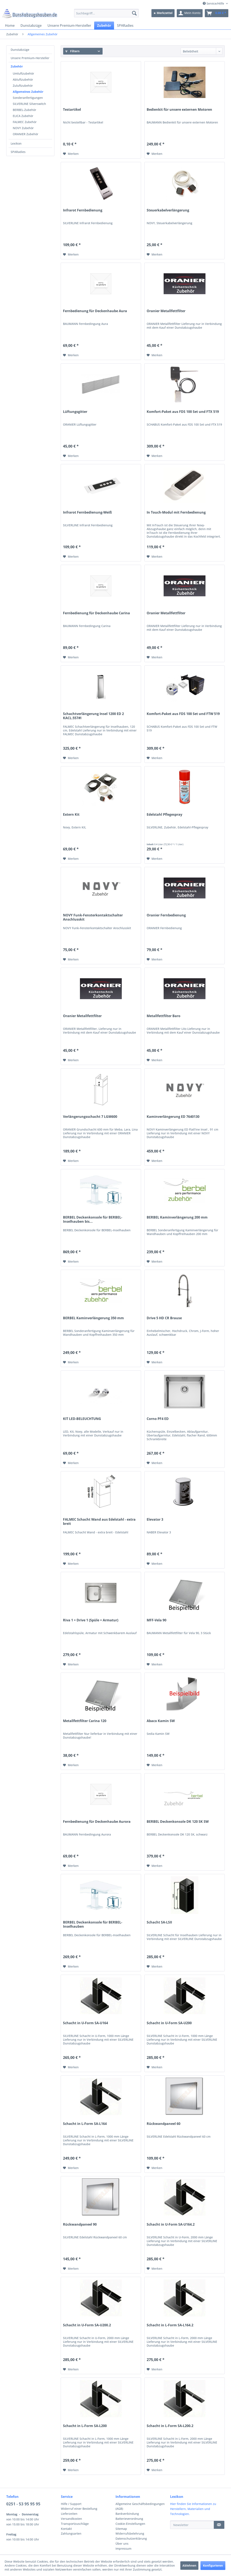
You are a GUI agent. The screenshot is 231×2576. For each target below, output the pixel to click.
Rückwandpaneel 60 (163, 2124)
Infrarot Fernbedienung (82, 210)
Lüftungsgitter (75, 412)
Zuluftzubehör (23, 86)
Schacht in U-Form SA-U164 (85, 2023)
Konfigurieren (213, 2565)
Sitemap (121, 2529)
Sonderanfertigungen (28, 98)
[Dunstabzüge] (31, 25)
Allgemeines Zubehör (28, 92)
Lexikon (16, 143)
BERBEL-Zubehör (24, 110)
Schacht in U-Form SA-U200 (169, 2023)
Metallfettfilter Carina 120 (84, 1721)
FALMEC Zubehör (25, 122)
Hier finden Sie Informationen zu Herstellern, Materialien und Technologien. (193, 2509)
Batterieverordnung (129, 2519)
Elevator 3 (155, 1519)
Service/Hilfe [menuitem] (214, 3)
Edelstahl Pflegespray (164, 814)
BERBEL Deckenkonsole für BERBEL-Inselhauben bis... (92, 1219)
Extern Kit (71, 814)
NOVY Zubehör (23, 128)
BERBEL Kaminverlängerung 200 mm (177, 1217)
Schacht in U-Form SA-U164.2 (171, 2224)
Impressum (123, 2549)
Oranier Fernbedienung (166, 915)
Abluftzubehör (23, 79)
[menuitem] (106, 13)
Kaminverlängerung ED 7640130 (173, 1116)
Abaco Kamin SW (161, 1721)
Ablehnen (189, 2565)
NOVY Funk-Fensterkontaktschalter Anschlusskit (93, 917)
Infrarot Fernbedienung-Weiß (87, 512)
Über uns (122, 2543)
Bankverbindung (127, 2514)
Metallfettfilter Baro (163, 1016)
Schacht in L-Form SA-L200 (85, 2426)
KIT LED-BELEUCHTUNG (82, 1419)
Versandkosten (71, 2519)
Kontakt (66, 2529)
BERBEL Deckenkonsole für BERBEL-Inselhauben (92, 1924)
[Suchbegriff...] (106, 13)
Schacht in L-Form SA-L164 (85, 2124)
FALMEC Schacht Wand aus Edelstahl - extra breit (99, 1521)
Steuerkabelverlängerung (168, 210)
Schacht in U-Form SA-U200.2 (87, 2325)
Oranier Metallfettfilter (166, 311)
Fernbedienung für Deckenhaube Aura (95, 311)
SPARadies (18, 152)
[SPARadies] (125, 25)
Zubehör (17, 66)
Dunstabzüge (20, 50)
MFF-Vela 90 (156, 1620)
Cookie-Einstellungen (130, 2524)
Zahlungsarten (71, 2533)
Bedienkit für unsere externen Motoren (179, 109)
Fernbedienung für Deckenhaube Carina (96, 613)
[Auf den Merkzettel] (71, 153)
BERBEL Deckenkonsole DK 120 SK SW (178, 1821)
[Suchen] (134, 13)
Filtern (72, 51)
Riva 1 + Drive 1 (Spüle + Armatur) (90, 1620)
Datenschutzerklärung (131, 2538)
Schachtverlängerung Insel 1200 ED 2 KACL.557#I (93, 716)
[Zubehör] (104, 25)
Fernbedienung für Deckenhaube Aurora (97, 1821)
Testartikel (72, 109)
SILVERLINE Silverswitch (29, 104)
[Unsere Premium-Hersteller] (69, 25)
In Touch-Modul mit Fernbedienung (176, 512)
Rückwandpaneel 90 (80, 2224)
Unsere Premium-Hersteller (30, 58)
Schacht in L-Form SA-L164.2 (170, 2325)
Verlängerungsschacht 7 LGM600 (90, 1116)
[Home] (10, 25)
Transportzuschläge (75, 2524)
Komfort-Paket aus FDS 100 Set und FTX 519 (183, 412)
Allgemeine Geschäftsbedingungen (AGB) (140, 2506)
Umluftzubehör (23, 73)
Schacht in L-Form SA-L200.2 (170, 2426)
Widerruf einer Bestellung (79, 2509)
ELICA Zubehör (23, 116)
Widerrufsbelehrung (130, 2533)
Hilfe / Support (71, 2504)
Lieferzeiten (69, 2514)
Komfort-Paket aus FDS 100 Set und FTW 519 (183, 714)
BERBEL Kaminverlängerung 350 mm (93, 1318)
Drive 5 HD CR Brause (164, 1318)
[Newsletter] (192, 2525)
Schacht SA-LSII (159, 1922)
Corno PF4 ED (158, 1419)
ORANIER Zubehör (25, 134)
